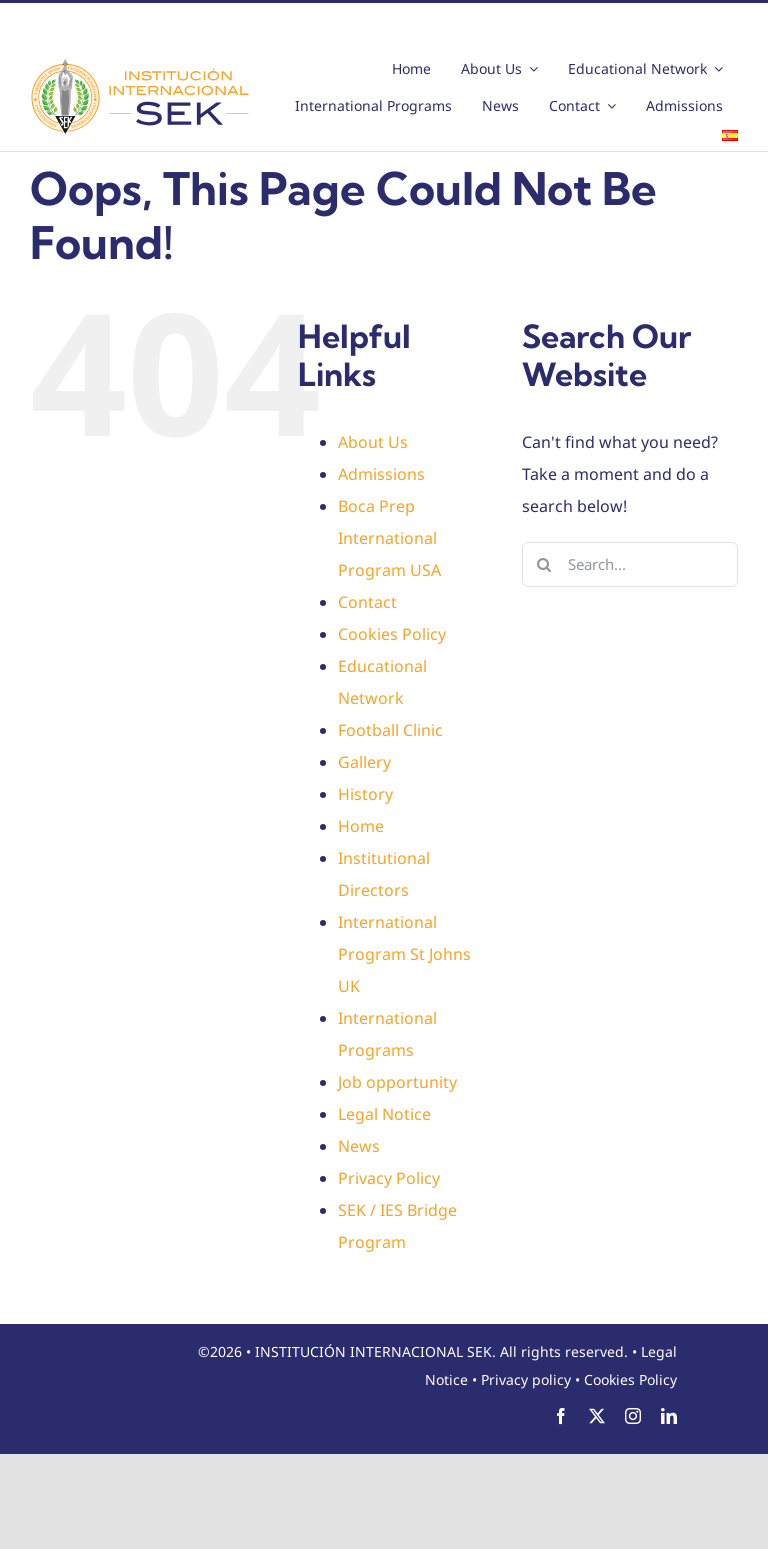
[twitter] (597, 1416)
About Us (373, 442)
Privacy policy (526, 1379)
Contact (367, 602)
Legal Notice (384, 1114)
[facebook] (561, 1416)
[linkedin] (669, 1416)
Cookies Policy (392, 634)
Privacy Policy (389, 1178)
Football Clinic (390, 730)
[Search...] (630, 564)
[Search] (544, 564)
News (359, 1146)
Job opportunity (397, 1082)
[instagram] (633, 1416)
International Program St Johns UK (404, 954)
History (365, 794)
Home (361, 826)
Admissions (381, 474)
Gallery (364, 762)
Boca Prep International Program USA (389, 538)
